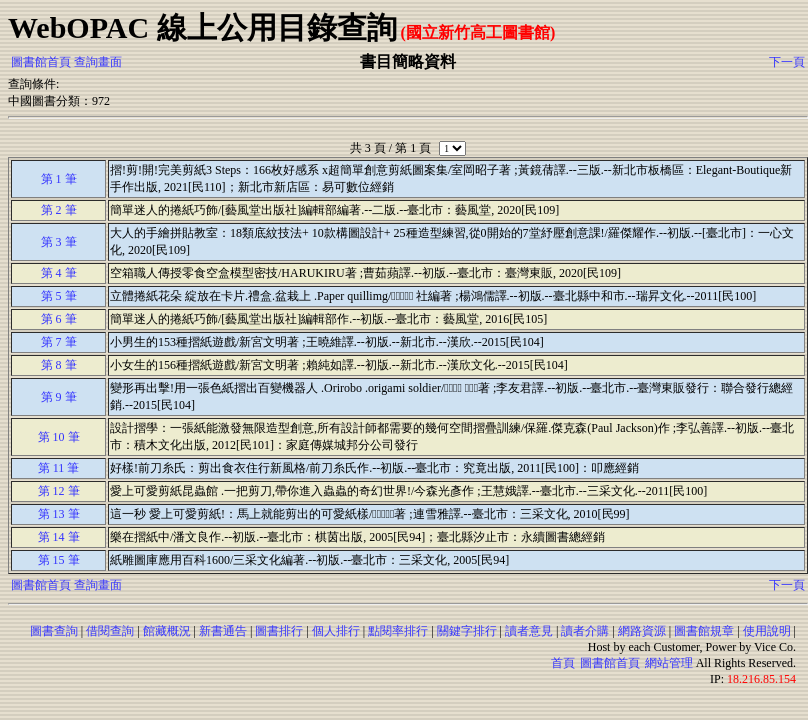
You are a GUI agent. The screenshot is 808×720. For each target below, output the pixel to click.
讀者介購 (585, 631)
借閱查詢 (110, 631)
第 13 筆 (59, 514)
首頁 (563, 663)
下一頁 (787, 62)
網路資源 (642, 631)
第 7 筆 (59, 342)
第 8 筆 (59, 365)
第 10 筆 (59, 437)
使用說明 (767, 631)
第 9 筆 (59, 397)
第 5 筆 (59, 296)
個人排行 (336, 631)
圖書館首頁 (41, 62)
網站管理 (669, 663)
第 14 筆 (59, 537)
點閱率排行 (398, 631)
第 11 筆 (59, 468)
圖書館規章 (704, 631)
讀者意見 (529, 631)
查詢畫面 (98, 62)
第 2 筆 (59, 210)
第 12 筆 (59, 491)
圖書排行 (279, 631)
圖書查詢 (54, 631)
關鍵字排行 (467, 631)
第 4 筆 (59, 273)
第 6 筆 (59, 319)
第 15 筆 (59, 560)
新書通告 (223, 631)
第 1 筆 (59, 179)
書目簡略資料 (408, 61)
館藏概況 (167, 631)
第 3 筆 (59, 242)
